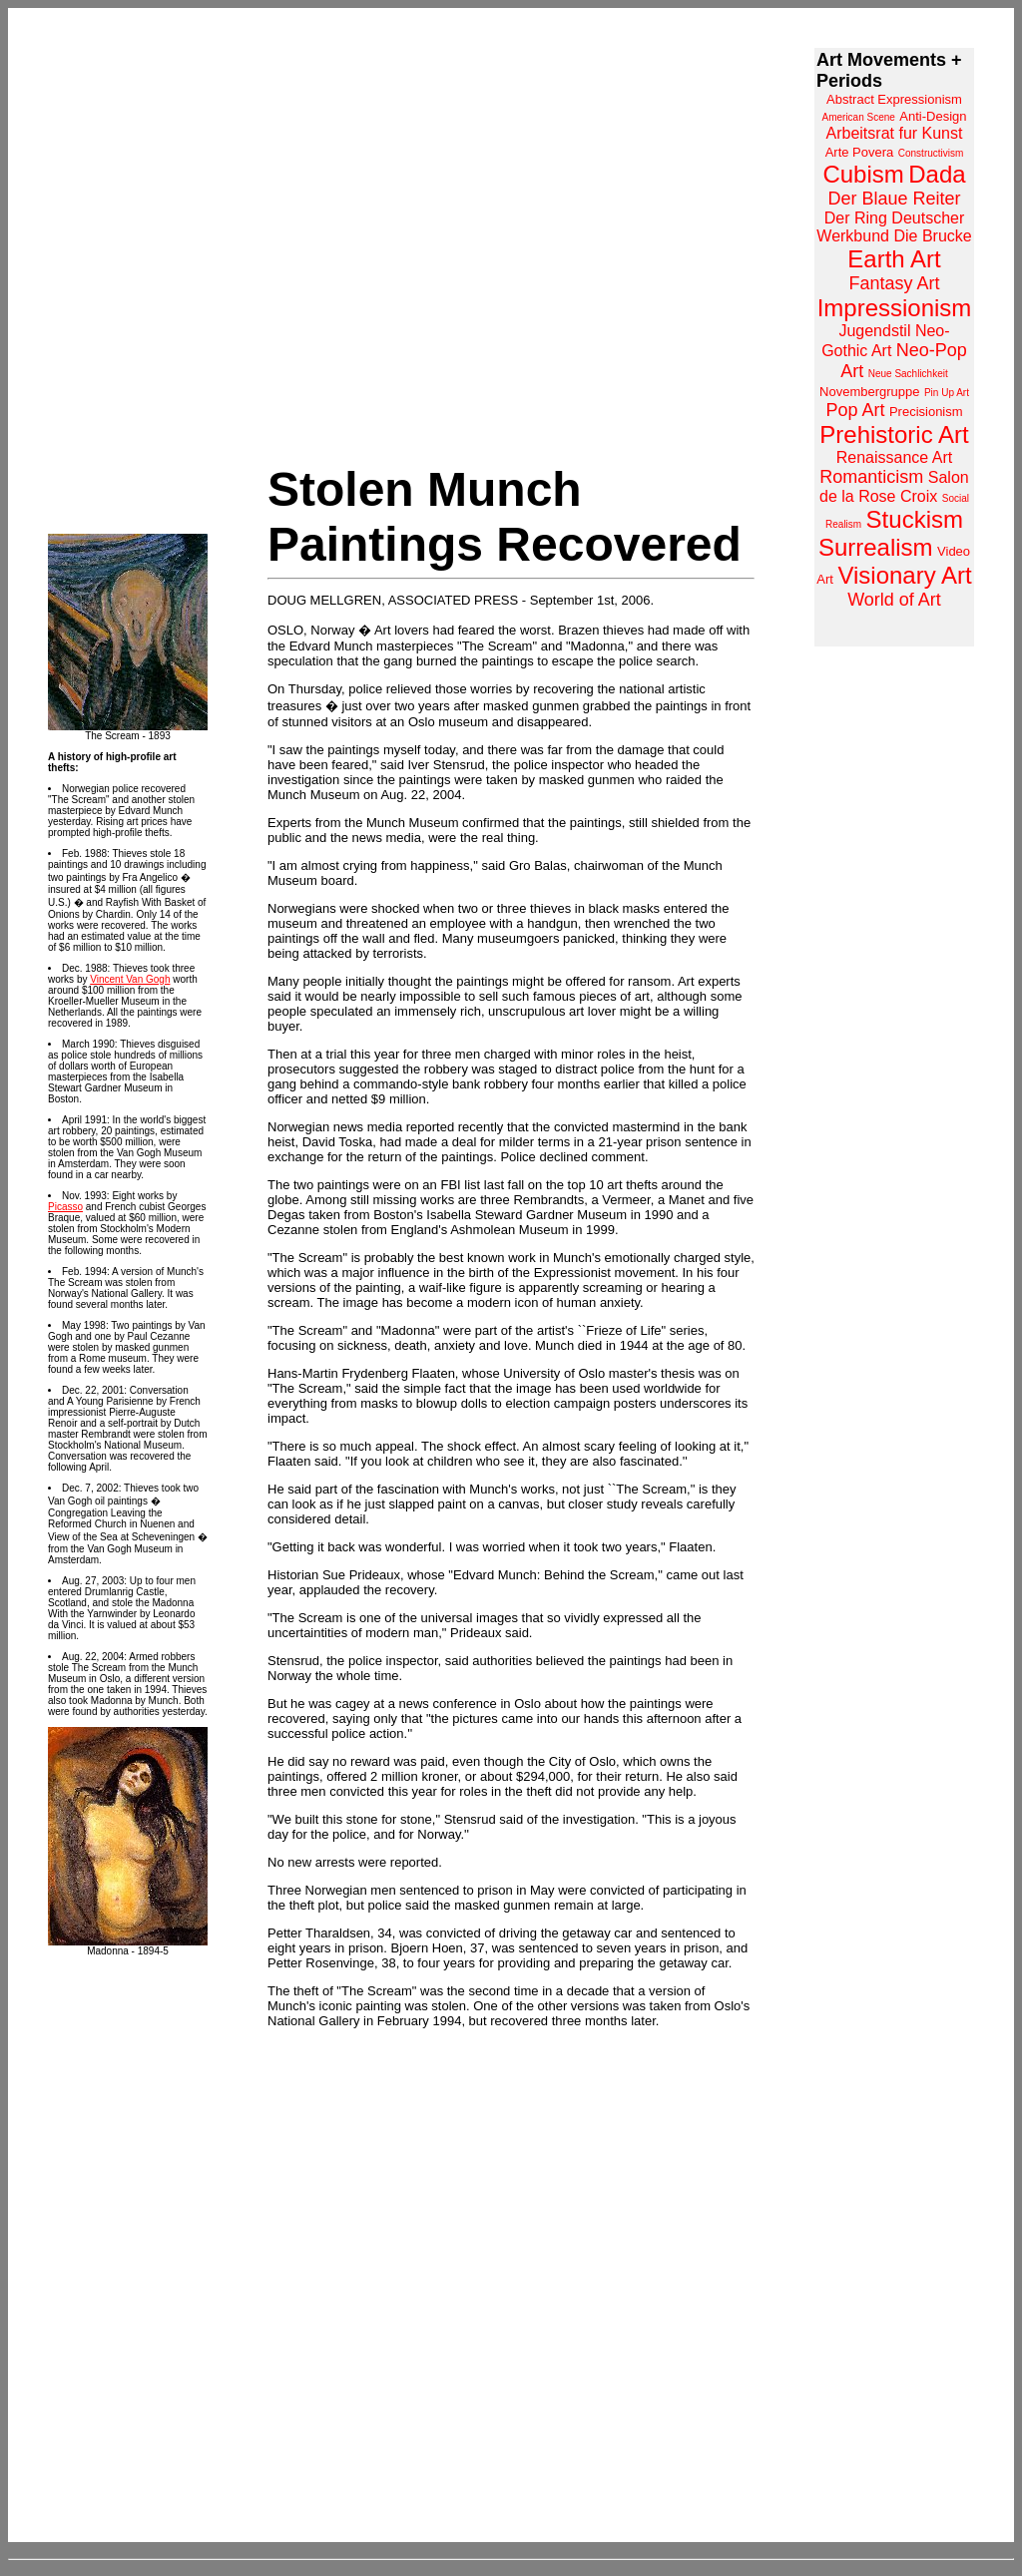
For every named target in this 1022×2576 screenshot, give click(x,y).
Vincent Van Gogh (130, 979)
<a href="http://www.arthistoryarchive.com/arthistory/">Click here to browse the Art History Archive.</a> (894, 347)
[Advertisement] (894, 945)
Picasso (65, 1206)
